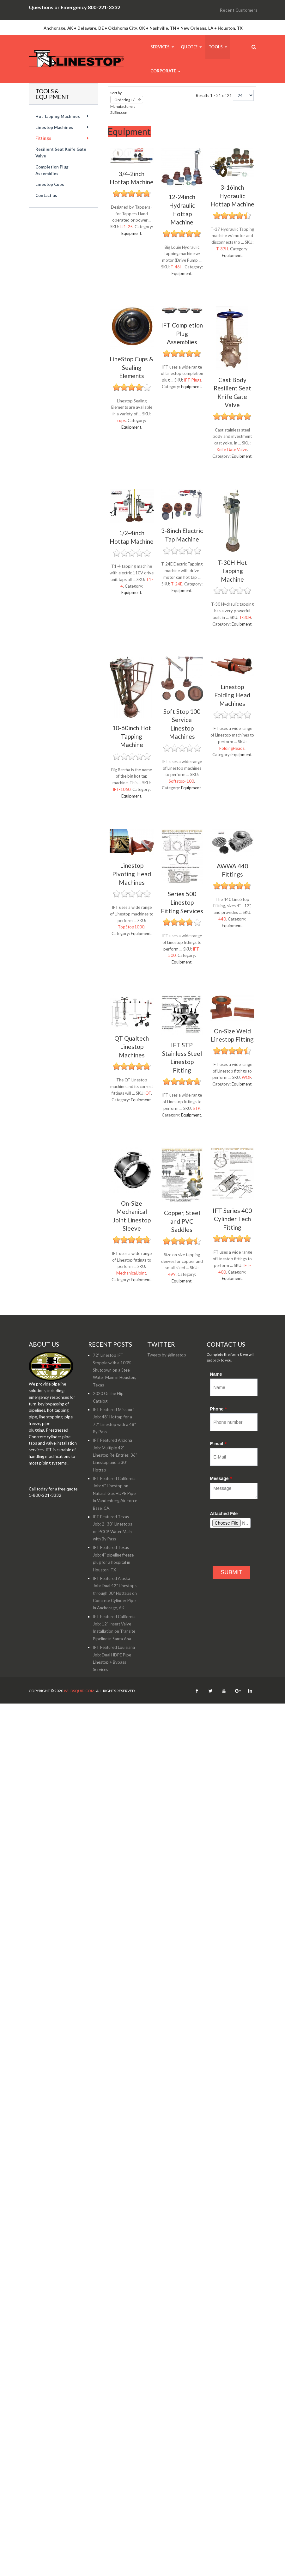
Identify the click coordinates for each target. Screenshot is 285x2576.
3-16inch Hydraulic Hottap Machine (232, 196)
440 (222, 918)
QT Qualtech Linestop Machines (131, 1047)
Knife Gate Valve (232, 449)
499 (172, 1274)
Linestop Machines (54, 127)
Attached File (224, 1513)
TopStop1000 (131, 926)
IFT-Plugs (192, 379)
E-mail (218, 1443)
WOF (246, 1077)
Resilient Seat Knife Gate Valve (60, 152)
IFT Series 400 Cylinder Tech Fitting (232, 1219)
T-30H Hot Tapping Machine (232, 571)
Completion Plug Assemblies (52, 170)
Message (221, 1478)
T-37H (222, 248)
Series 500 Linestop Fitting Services (182, 902)
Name (216, 1374)
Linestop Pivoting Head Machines (131, 874)
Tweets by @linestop (166, 1354)
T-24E (176, 583)
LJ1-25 (126, 226)
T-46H (177, 266)
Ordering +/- (124, 99)
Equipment (131, 233)
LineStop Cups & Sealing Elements (132, 367)
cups (121, 420)
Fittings (43, 138)
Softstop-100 (181, 781)
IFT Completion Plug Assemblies (182, 333)
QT (148, 1093)
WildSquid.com (79, 1690)
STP (196, 1108)
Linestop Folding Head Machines (232, 695)
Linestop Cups (49, 184)
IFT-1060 (121, 789)
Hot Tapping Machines (57, 116)
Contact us (46, 195)
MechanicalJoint (131, 1273)
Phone (218, 1408)
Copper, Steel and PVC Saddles (182, 1221)
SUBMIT (231, 1572)
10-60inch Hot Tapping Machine (131, 736)
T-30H (245, 617)
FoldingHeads (232, 748)
